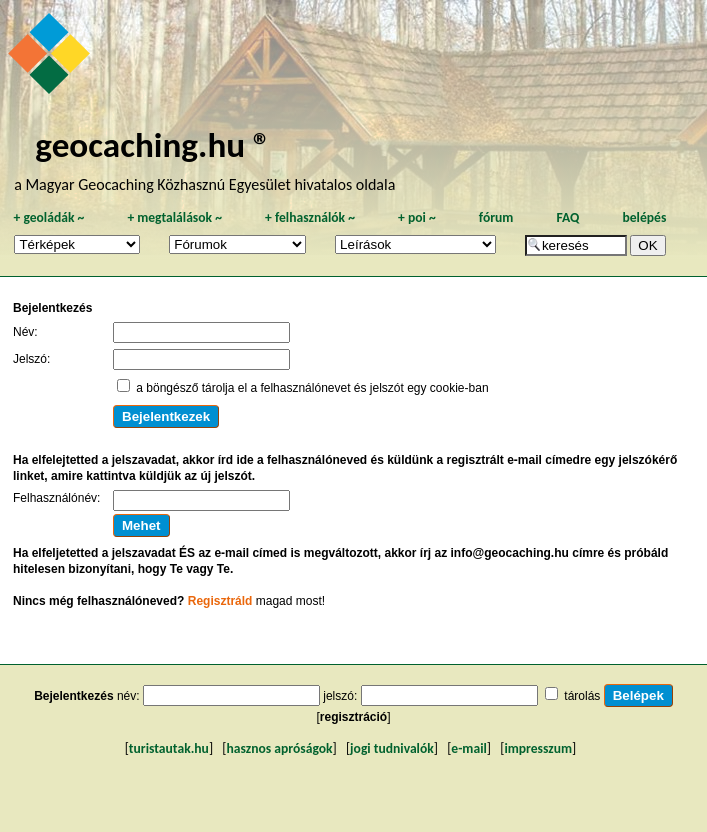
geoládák (48, 217)
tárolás (582, 696)
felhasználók (310, 217)
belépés (644, 217)
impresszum (538, 748)
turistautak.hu (169, 748)
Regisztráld (220, 601)
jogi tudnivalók (392, 748)
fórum (496, 217)
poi (417, 217)
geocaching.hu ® (153, 144)
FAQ (567, 217)
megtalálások (174, 217)
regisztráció (353, 717)
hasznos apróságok (279, 748)
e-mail (468, 748)
